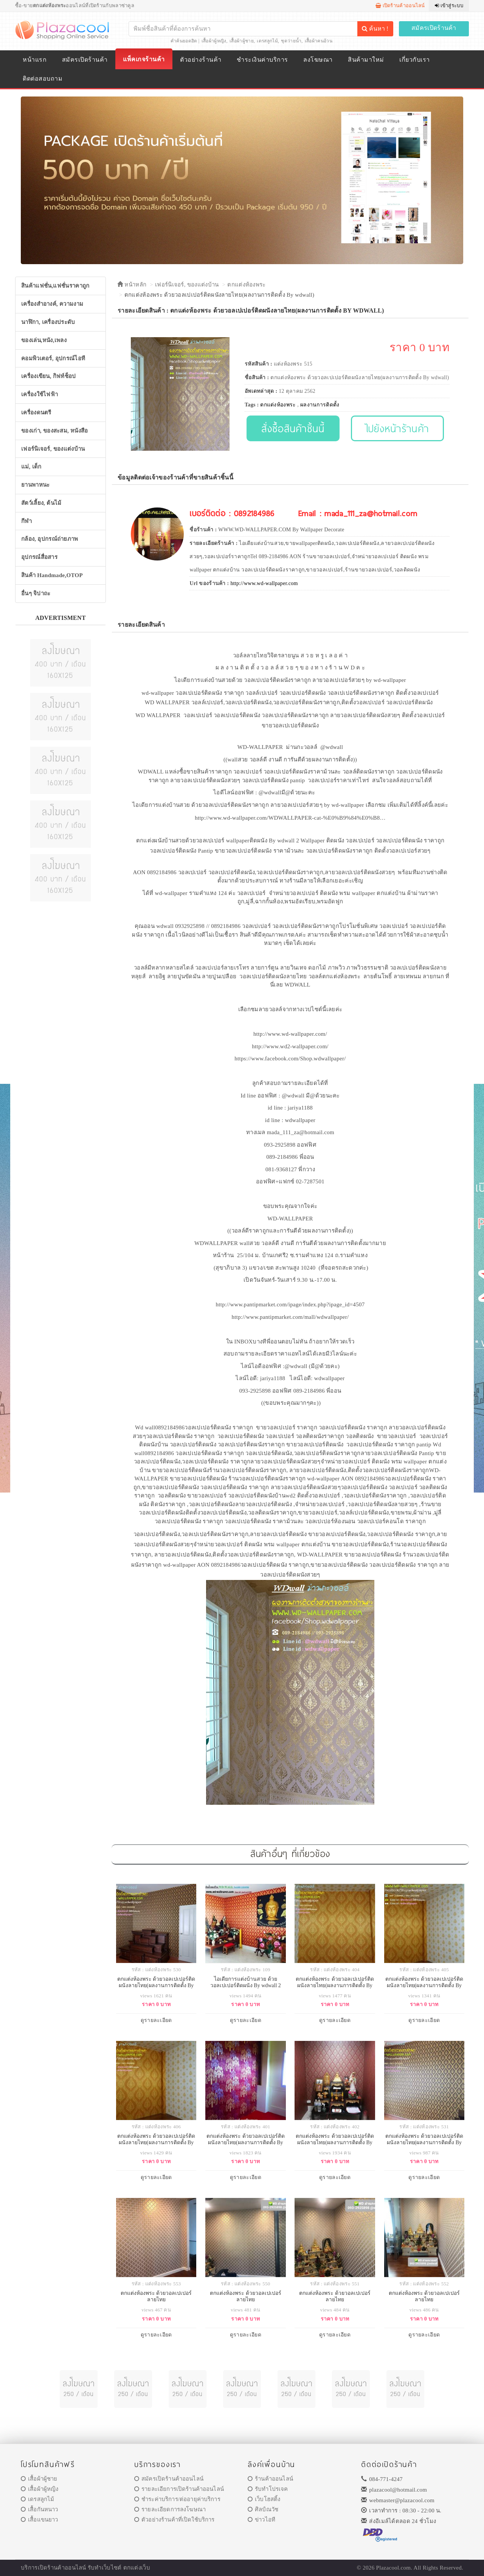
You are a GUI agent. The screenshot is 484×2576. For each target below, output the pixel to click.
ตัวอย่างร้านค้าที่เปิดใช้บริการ (174, 2520)
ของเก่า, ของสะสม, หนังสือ (54, 431)
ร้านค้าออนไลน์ (270, 2479)
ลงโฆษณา (317, 59)
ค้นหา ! (375, 28)
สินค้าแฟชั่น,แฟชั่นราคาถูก (55, 286)
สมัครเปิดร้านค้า (433, 28)
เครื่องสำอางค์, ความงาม (52, 304)
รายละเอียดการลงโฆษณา (170, 2509)
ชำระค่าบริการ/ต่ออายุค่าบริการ (177, 2499)
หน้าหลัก (131, 285)
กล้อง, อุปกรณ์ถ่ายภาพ (49, 539)
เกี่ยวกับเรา (414, 59)
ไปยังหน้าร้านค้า (397, 428)
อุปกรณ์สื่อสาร (39, 557)
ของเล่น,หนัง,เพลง (44, 340)
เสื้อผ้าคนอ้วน (318, 41)
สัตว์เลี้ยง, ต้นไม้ (41, 503)
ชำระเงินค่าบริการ (262, 59)
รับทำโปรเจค (268, 2489)
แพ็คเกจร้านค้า (143, 59)
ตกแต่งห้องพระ (246, 285)
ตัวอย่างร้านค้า (200, 59)
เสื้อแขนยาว (39, 2520)
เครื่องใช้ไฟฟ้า (39, 394)
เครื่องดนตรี (36, 412)
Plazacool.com (393, 2568)
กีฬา (26, 521)
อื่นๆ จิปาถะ (35, 593)
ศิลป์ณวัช (263, 2509)
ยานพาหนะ (35, 485)
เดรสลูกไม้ (267, 41)
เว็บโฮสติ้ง (264, 2499)
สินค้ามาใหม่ (366, 59)
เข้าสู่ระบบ (449, 5)
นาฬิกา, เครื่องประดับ (48, 322)
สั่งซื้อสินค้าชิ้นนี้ (292, 428)
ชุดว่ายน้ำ (291, 41)
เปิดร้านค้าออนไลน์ (400, 5)
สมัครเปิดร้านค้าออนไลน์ (168, 2479)
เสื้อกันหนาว (39, 2509)
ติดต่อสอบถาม (42, 78)
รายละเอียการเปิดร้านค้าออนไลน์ (179, 2489)
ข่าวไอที (261, 2520)
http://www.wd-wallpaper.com (264, 583)
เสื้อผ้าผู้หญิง (214, 41)
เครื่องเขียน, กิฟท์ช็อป (48, 376)
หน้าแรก (35, 59)
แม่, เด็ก (31, 467)
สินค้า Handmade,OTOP (52, 575)
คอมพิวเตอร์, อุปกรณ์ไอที (53, 358)
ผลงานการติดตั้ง (320, 405)
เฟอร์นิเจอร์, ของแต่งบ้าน (53, 449)
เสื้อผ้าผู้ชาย (242, 41)
